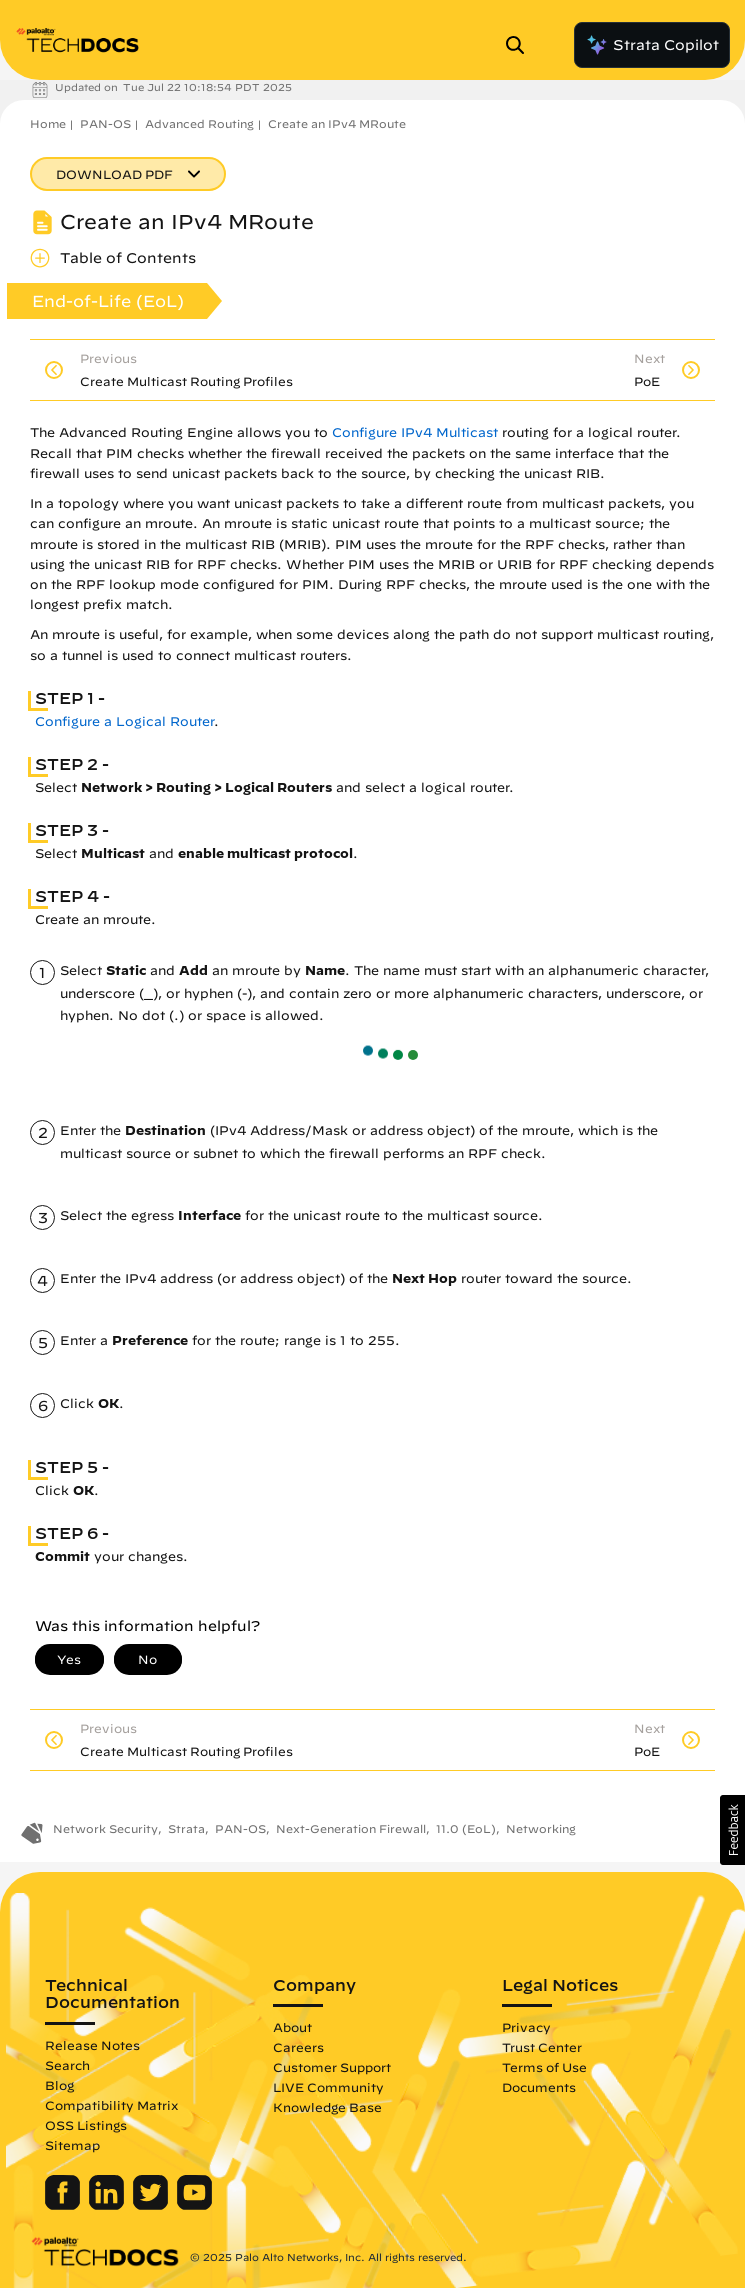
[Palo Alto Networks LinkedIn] (108, 2205)
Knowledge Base (327, 2107)
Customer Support (332, 2067)
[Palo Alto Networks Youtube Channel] (194, 2205)
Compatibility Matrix (111, 2105)
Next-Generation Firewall (351, 1828)
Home (48, 123)
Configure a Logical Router (124, 721)
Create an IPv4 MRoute (337, 123)
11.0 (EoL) (466, 1828)
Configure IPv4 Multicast (415, 432)
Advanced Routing (199, 123)
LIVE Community (328, 2087)
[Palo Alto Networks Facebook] (64, 2205)
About (292, 2027)
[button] (732, 1830)
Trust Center (542, 2047)
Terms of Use (544, 2067)
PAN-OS (105, 123)
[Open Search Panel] (521, 45)
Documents (539, 2087)
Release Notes (92, 2045)
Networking (541, 1828)
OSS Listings (86, 2125)
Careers (298, 2047)
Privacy (526, 2027)
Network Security (105, 1828)
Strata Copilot (652, 45)
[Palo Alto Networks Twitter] (152, 2205)
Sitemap (72, 2145)
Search (67, 2065)
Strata (186, 1828)
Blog (59, 2085)
